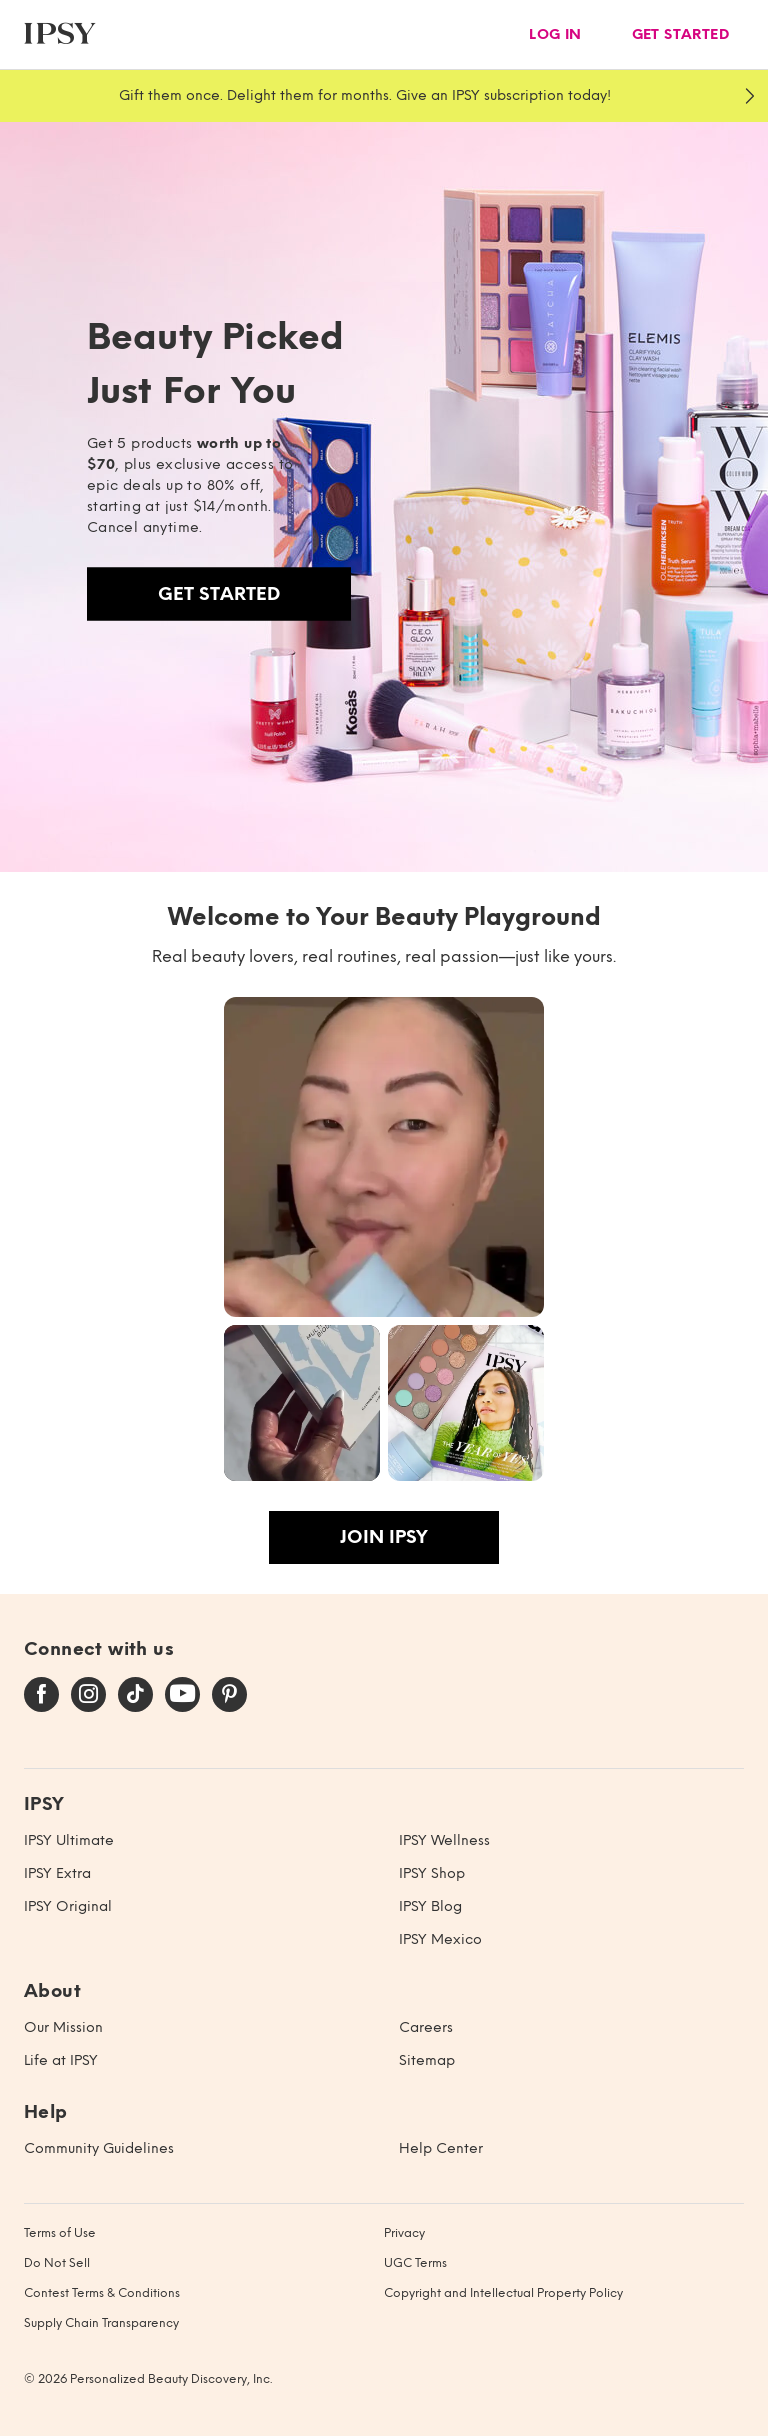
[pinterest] (229, 1695)
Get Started (219, 594)
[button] (384, 1157)
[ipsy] (60, 34)
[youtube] (182, 1695)
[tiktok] (135, 1695)
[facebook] (41, 1695)
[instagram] (88, 1695)
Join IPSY (384, 1537)
